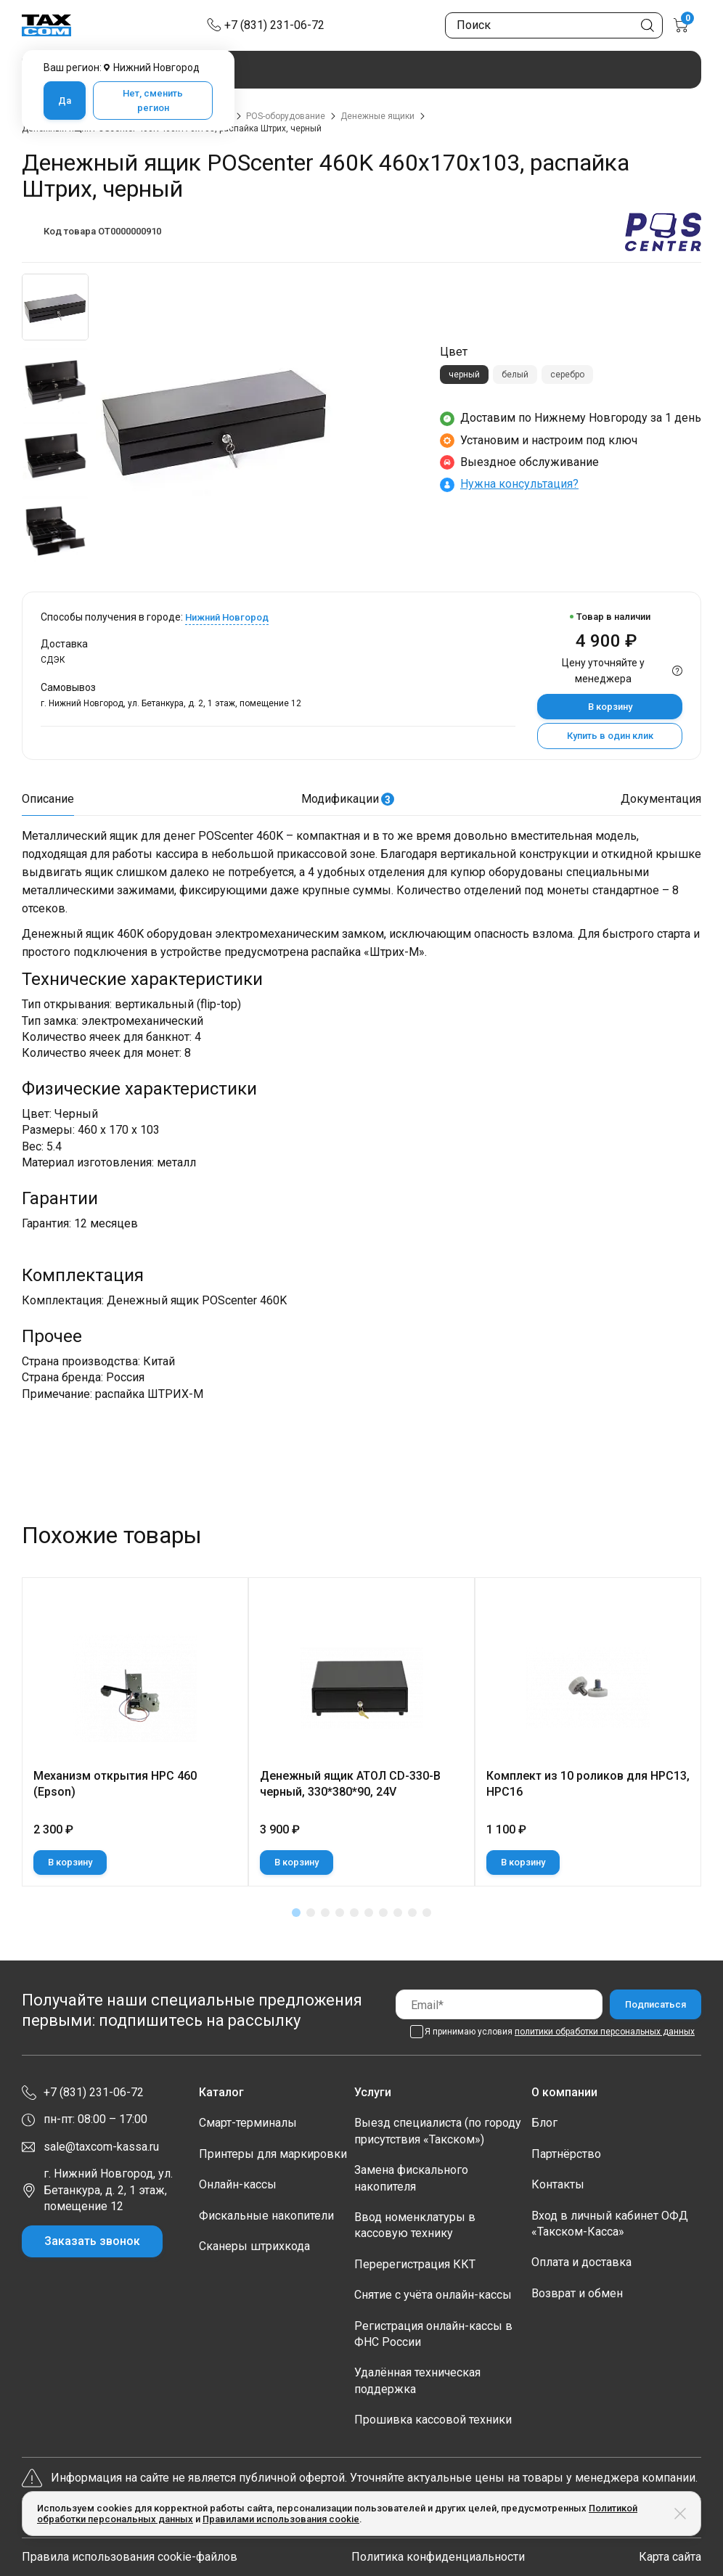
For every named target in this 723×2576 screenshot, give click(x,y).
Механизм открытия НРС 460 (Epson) (115, 1784)
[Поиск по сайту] (554, 25)
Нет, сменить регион (153, 100)
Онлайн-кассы (238, 2184)
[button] (296, 1912)
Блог (544, 2123)
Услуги (372, 2092)
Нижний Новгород (227, 617)
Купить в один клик (610, 735)
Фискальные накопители (266, 2216)
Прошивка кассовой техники (433, 2419)
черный (464, 374)
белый (515, 374)
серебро (567, 374)
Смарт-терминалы (248, 2123)
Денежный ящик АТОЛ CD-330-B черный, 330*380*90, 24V (350, 1784)
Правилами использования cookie (281, 2519)
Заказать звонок (92, 2241)
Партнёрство (566, 2154)
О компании (564, 2092)
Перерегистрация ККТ (414, 2264)
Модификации (347, 799)
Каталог (221, 2092)
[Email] (499, 2004)
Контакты (557, 2184)
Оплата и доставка (581, 2262)
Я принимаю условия (560, 2032)
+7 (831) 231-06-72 (274, 25)
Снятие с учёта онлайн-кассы (433, 2295)
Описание (48, 799)
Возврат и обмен (577, 2293)
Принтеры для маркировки (273, 2154)
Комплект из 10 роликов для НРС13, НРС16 (588, 1784)
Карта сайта (670, 2557)
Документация (661, 799)
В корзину (610, 706)
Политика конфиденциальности (438, 2557)
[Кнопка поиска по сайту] (647, 25)
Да (64, 100)
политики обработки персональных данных (605, 2032)
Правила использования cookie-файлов (129, 2557)
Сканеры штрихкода (254, 2246)
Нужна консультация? (519, 484)
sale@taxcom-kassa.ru (101, 2147)
